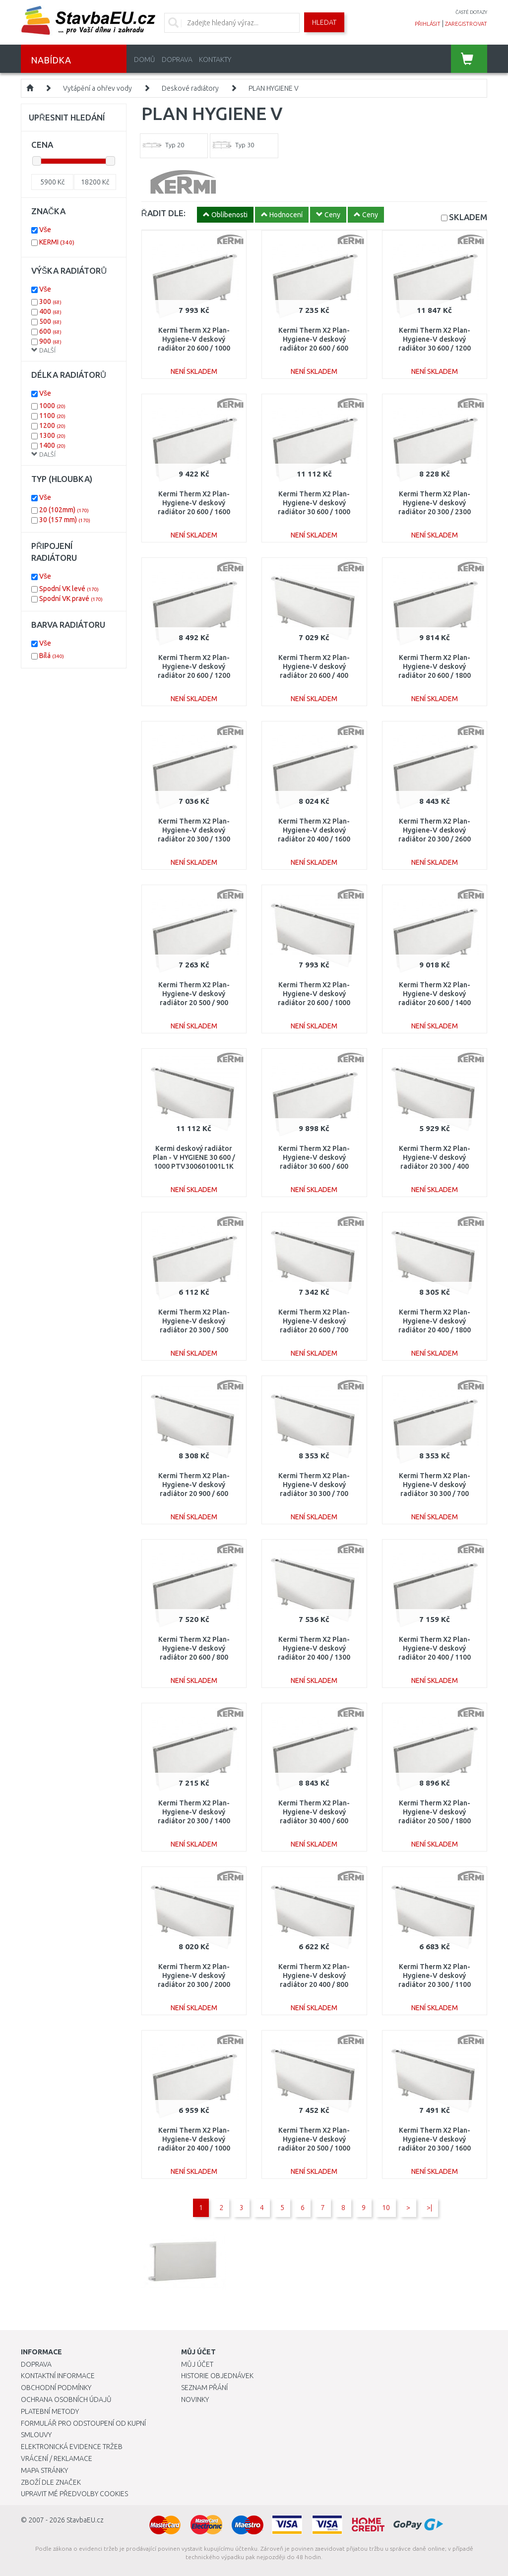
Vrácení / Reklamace (56, 2458)
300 (50, 301)
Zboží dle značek (51, 2482)
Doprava (177, 59)
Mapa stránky (44, 2470)
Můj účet (197, 2364)
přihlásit (428, 24)
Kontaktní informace (58, 2376)
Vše (45, 230)
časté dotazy (471, 12)
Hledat (324, 22)
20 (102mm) (64, 510)
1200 (52, 425)
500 (50, 321)
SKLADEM (468, 217)
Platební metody (50, 2411)
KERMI (56, 242)
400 (50, 311)
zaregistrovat (466, 24)
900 (50, 341)
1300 (52, 435)
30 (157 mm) (64, 520)
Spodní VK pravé (71, 598)
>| (429, 2208)
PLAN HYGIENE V (274, 88)
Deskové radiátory (190, 88)
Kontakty (215, 59)
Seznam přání (204, 2388)
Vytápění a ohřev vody (97, 88)
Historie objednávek (217, 2376)
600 (50, 331)
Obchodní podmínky (56, 2388)
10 (386, 2208)
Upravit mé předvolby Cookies (74, 2494)
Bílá (51, 655)
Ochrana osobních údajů (66, 2399)
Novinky (195, 2399)
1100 (52, 415)
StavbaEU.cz (85, 2520)
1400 (52, 445)
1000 (52, 406)
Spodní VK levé (69, 589)
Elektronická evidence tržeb (72, 2447)
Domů (144, 59)
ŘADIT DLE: (163, 213)
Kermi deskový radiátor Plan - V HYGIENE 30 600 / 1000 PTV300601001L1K (194, 1157)
